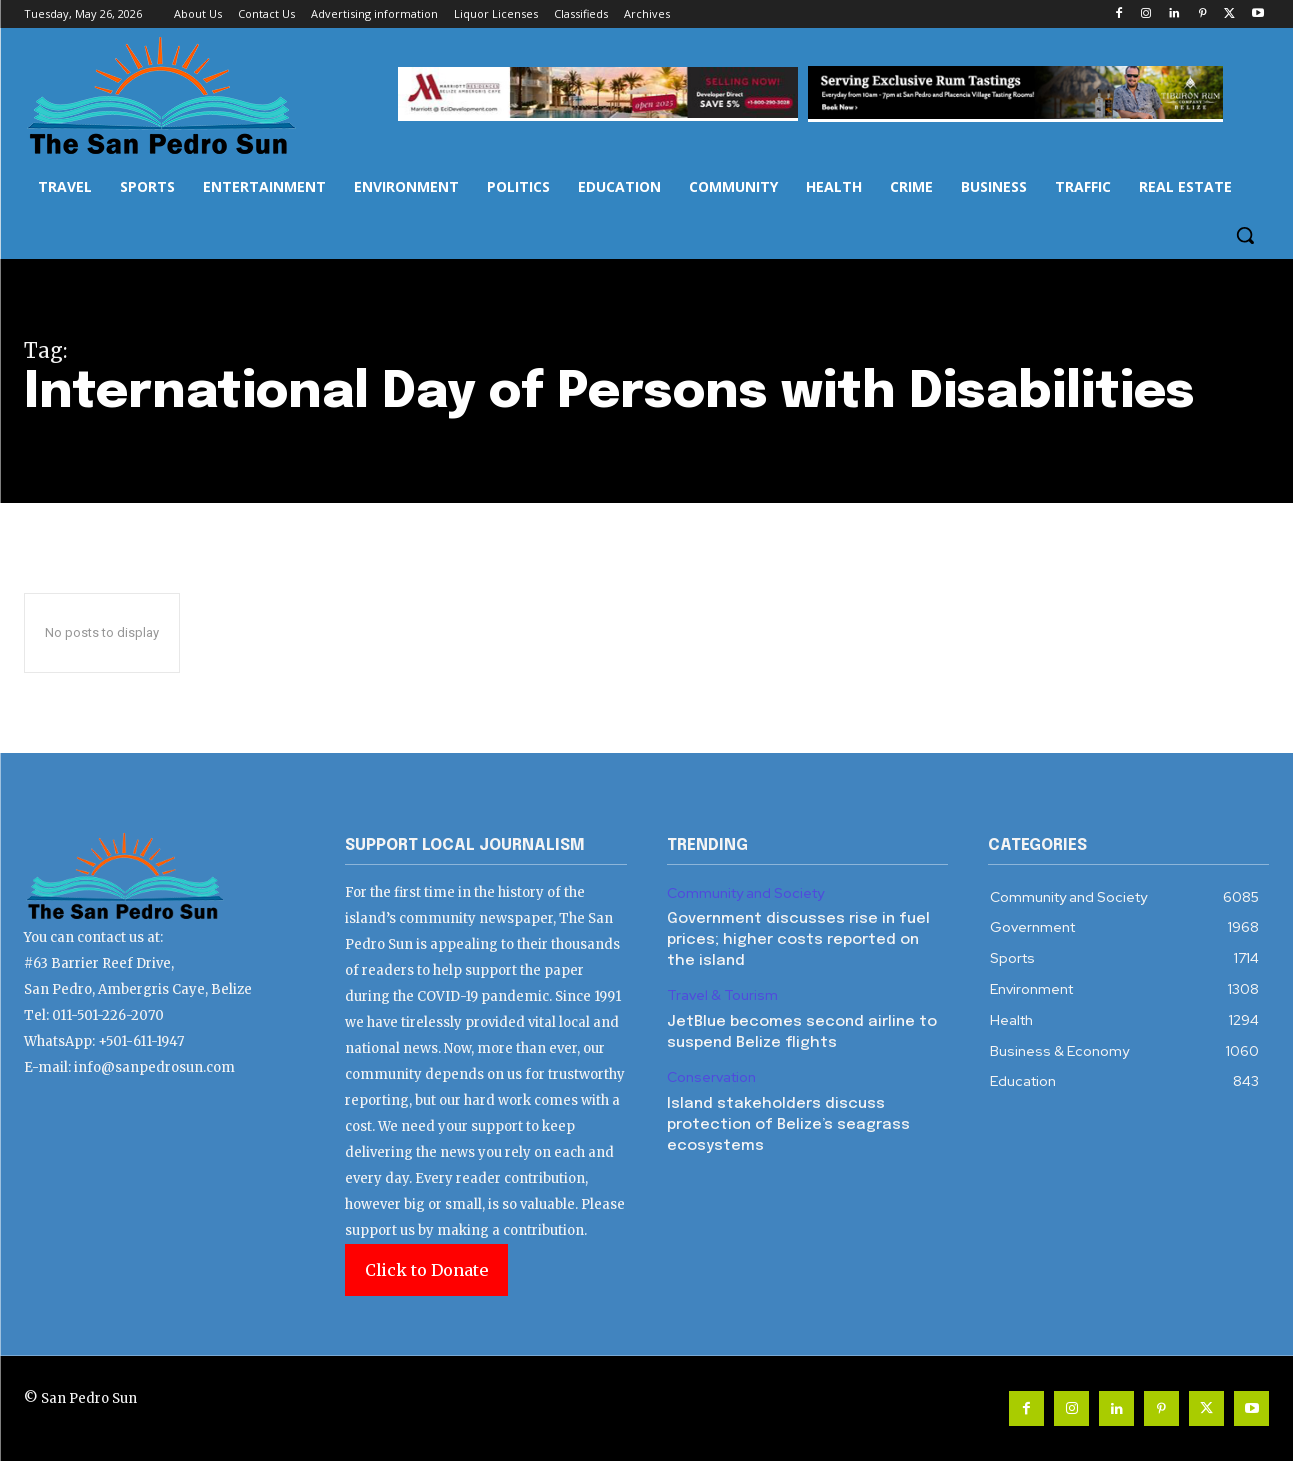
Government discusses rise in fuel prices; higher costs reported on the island (798, 940)
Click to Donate (426, 1270)
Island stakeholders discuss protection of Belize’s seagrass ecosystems (788, 1125)
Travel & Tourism (722, 995)
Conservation (711, 1077)
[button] (1245, 235)
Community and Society (745, 893)
